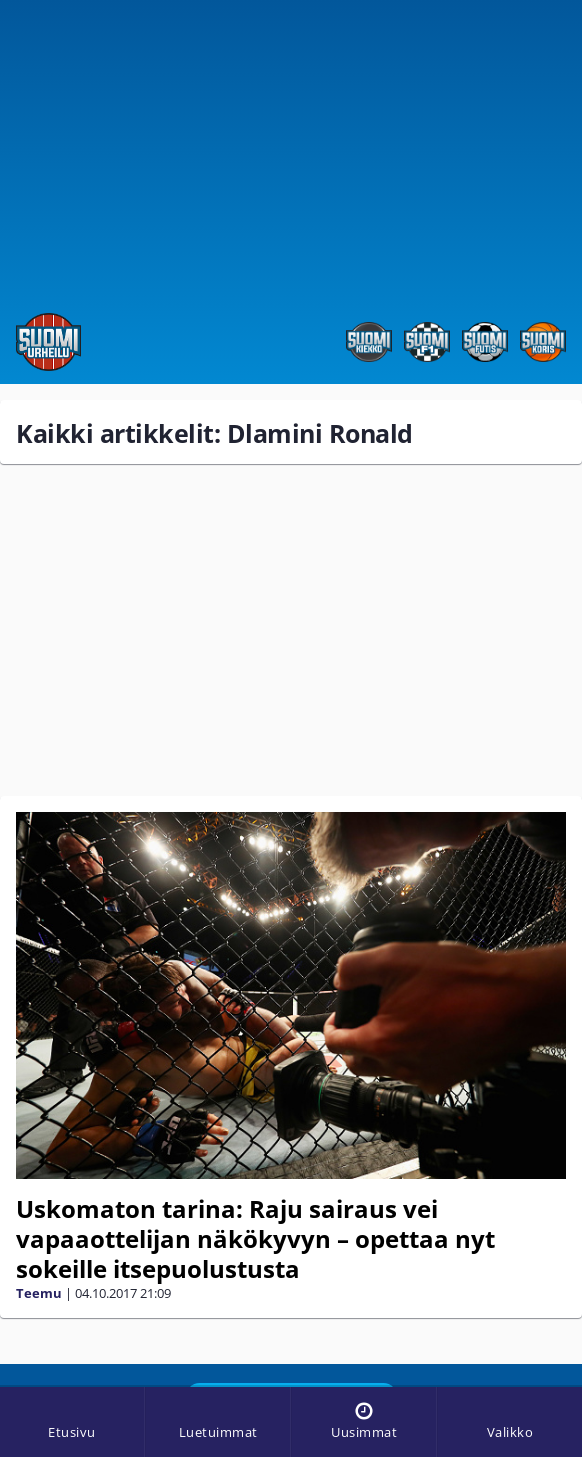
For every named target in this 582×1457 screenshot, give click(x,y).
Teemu (39, 1293)
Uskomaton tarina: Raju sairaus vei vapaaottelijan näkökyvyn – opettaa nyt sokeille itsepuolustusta (255, 1238)
